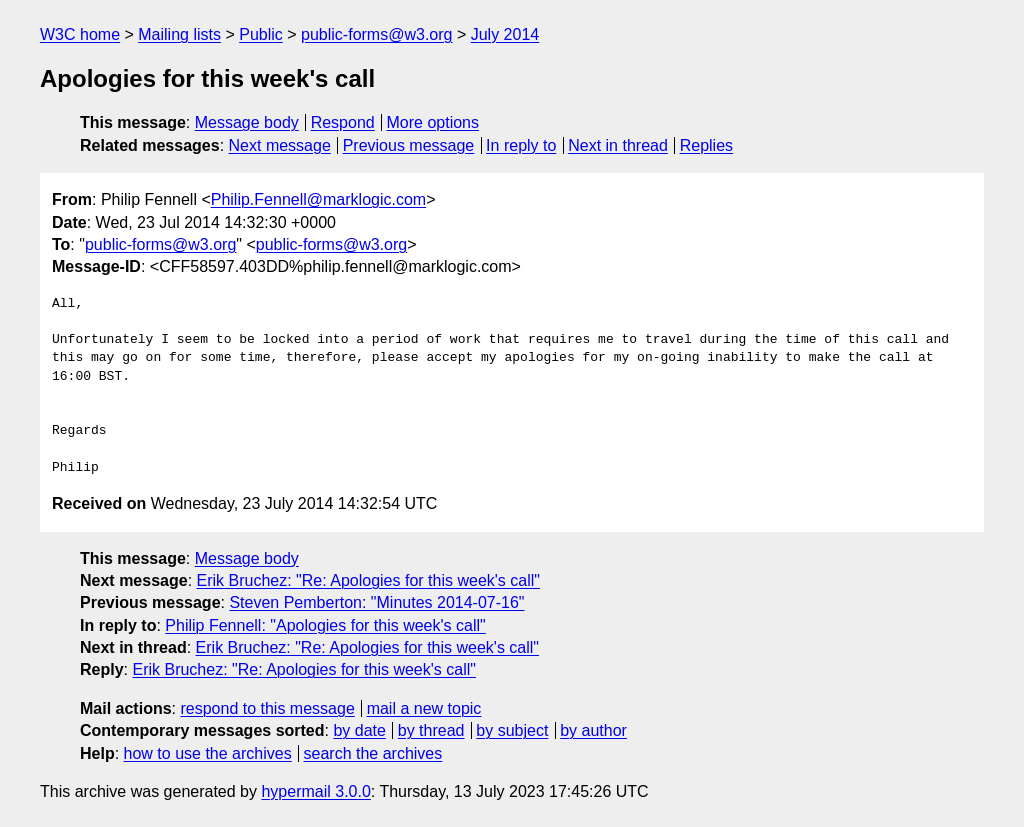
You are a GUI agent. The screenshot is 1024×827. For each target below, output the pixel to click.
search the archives (373, 753)
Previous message (409, 145)
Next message (280, 145)
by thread (431, 730)
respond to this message (267, 708)
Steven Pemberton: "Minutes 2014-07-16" (376, 602)
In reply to (521, 145)
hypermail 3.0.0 (315, 791)
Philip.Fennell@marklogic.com (318, 199)
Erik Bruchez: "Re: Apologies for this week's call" (368, 580)
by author (593, 730)
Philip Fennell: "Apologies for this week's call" (325, 625)
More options (433, 122)
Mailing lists (179, 34)
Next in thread (618, 145)
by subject (512, 730)
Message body (247, 122)
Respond (343, 122)
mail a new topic (424, 708)
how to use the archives (208, 753)
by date (359, 730)
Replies (706, 145)
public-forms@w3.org (376, 34)
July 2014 (505, 34)
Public (261, 34)
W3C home (80, 34)
